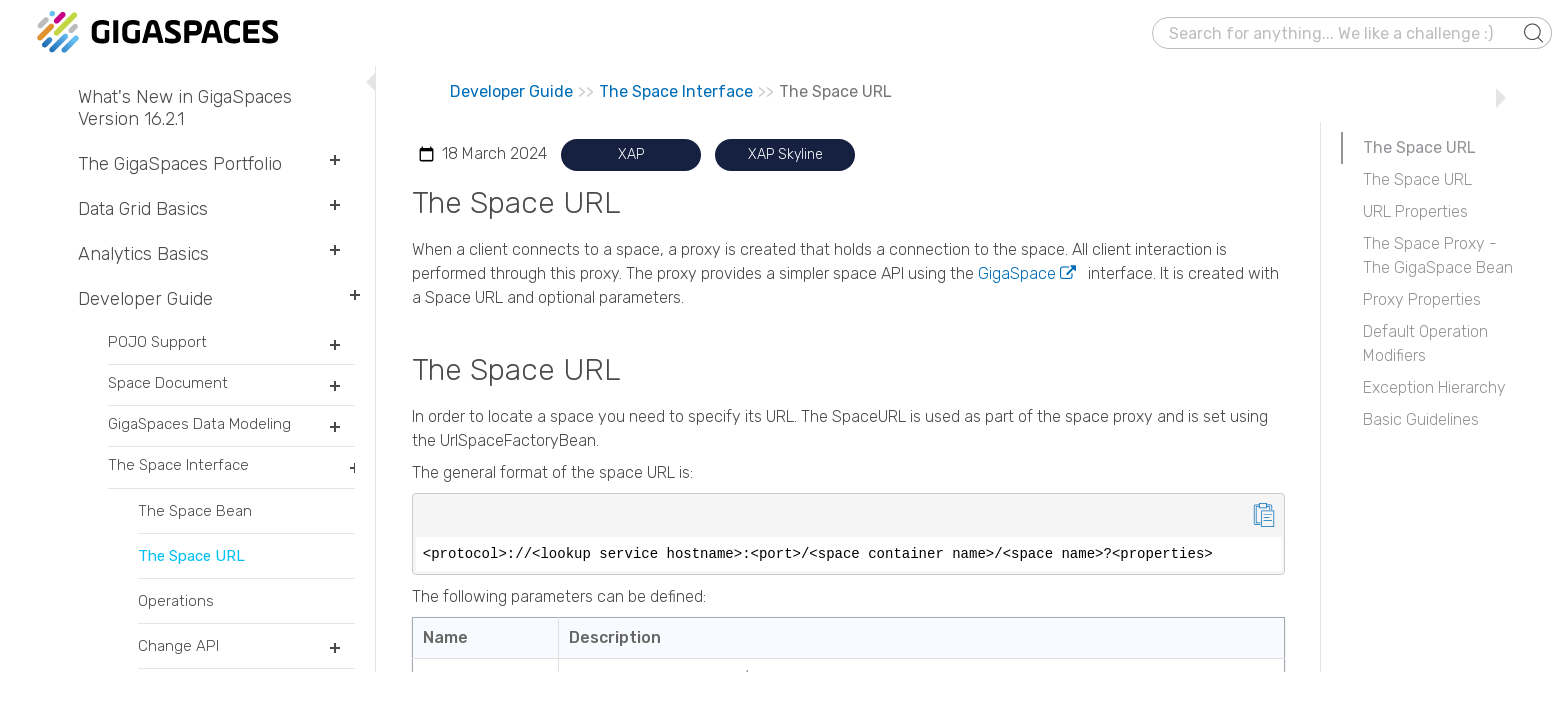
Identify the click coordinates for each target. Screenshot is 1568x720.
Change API (246, 652)
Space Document (231, 389)
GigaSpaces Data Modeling (231, 430)
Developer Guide (216, 299)
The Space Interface (231, 471)
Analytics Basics (216, 254)
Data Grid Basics (216, 209)
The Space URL (191, 556)
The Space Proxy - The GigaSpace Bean (1438, 255)
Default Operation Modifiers (1425, 343)
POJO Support (231, 348)
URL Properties (1415, 211)
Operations (176, 601)
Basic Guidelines (1421, 419)
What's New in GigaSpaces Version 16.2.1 (185, 108)
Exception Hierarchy (1434, 387)
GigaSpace (1017, 273)
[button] (1534, 33)
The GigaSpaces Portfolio (216, 164)
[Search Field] (1352, 33)
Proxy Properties (1422, 299)
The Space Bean (195, 511)
